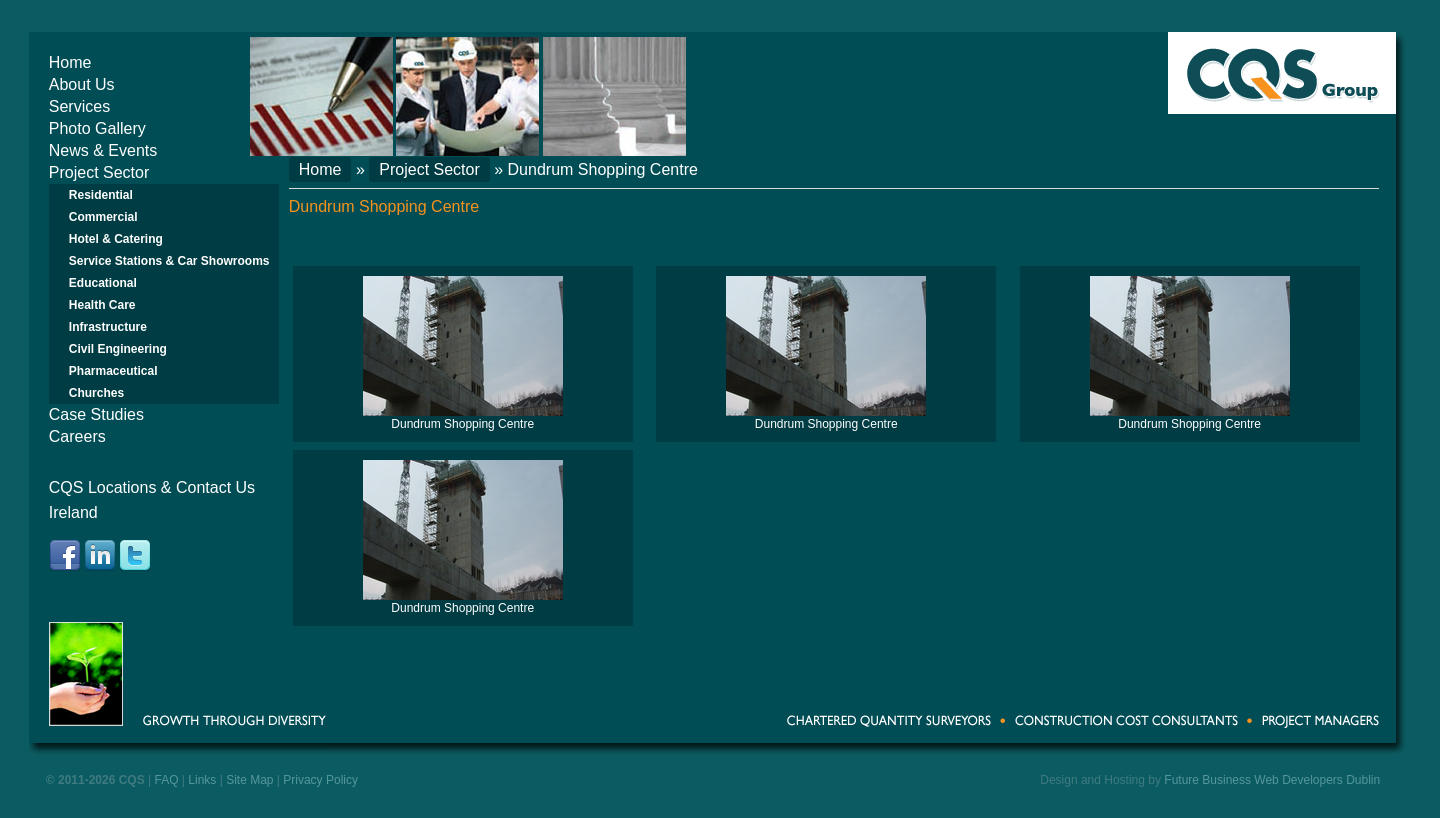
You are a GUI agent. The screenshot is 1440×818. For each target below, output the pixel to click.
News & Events (103, 150)
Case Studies (96, 414)
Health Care (102, 305)
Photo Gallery (97, 128)
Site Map (249, 780)
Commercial (103, 217)
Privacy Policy (320, 780)
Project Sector (99, 172)
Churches (96, 393)
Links (202, 780)
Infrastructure (108, 327)
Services (79, 106)
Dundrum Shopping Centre (462, 424)
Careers (77, 436)
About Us (82, 84)
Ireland (73, 512)
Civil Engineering (118, 349)
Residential (101, 195)
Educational (103, 283)
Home (70, 62)
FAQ (167, 780)
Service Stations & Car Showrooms (169, 261)
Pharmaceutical (113, 371)
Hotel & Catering (116, 239)
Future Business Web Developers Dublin (1272, 780)
